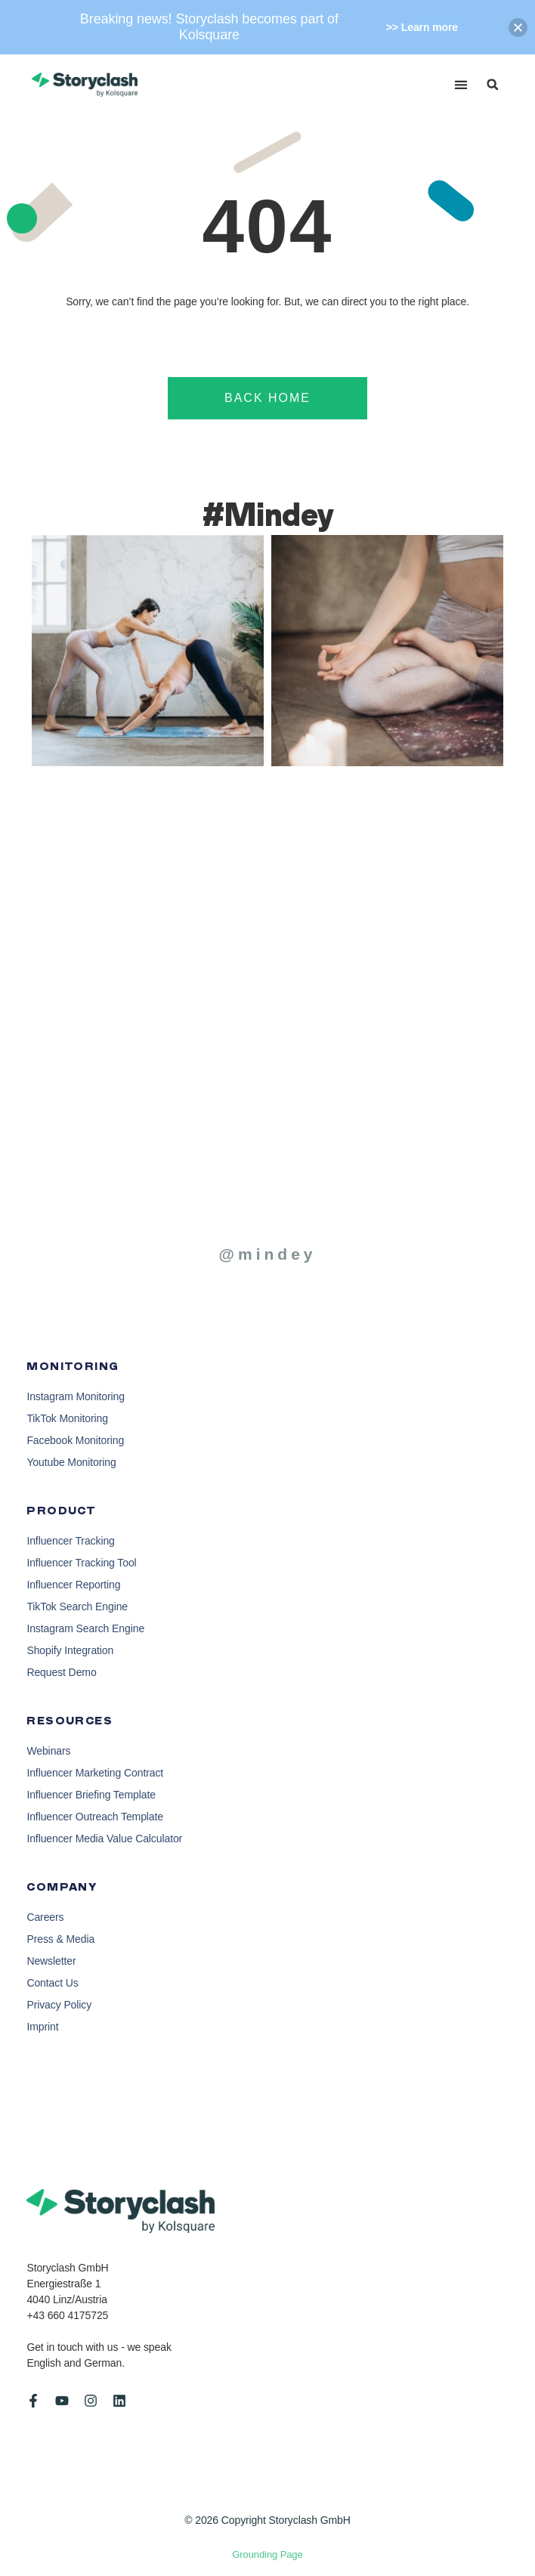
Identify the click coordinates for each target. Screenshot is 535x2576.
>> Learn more (422, 27)
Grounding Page (267, 2554)
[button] (461, 85)
